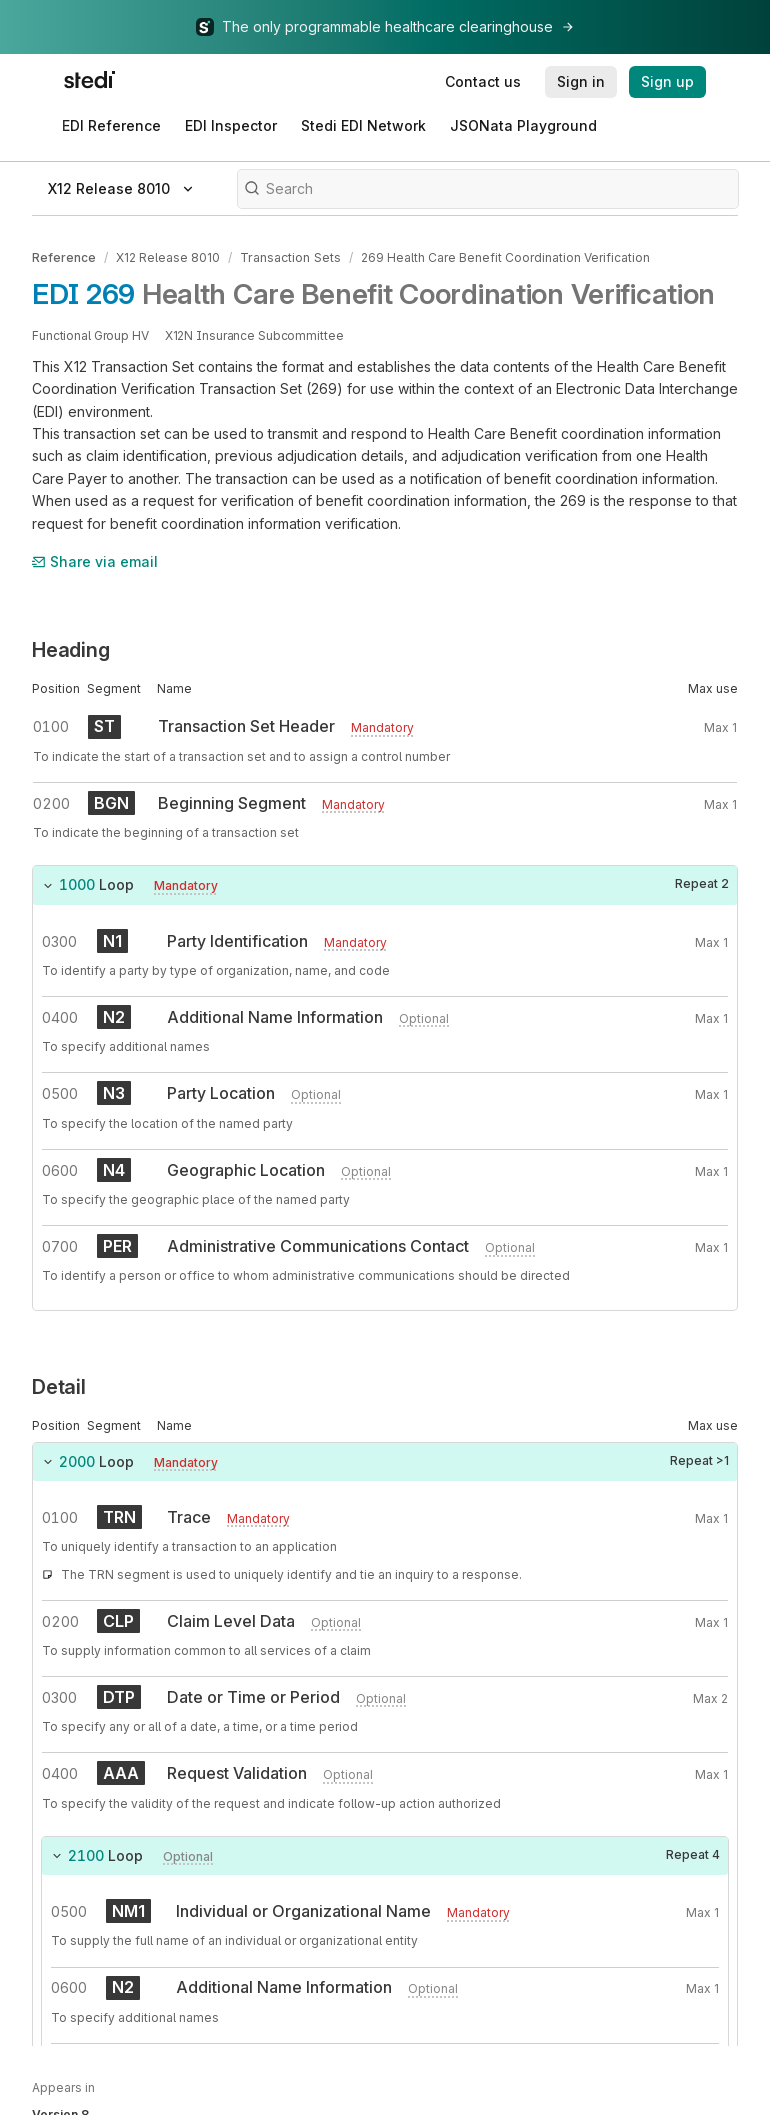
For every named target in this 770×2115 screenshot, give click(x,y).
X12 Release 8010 (168, 257)
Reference (64, 257)
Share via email (95, 560)
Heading (71, 650)
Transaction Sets (289, 257)
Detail (59, 1386)
